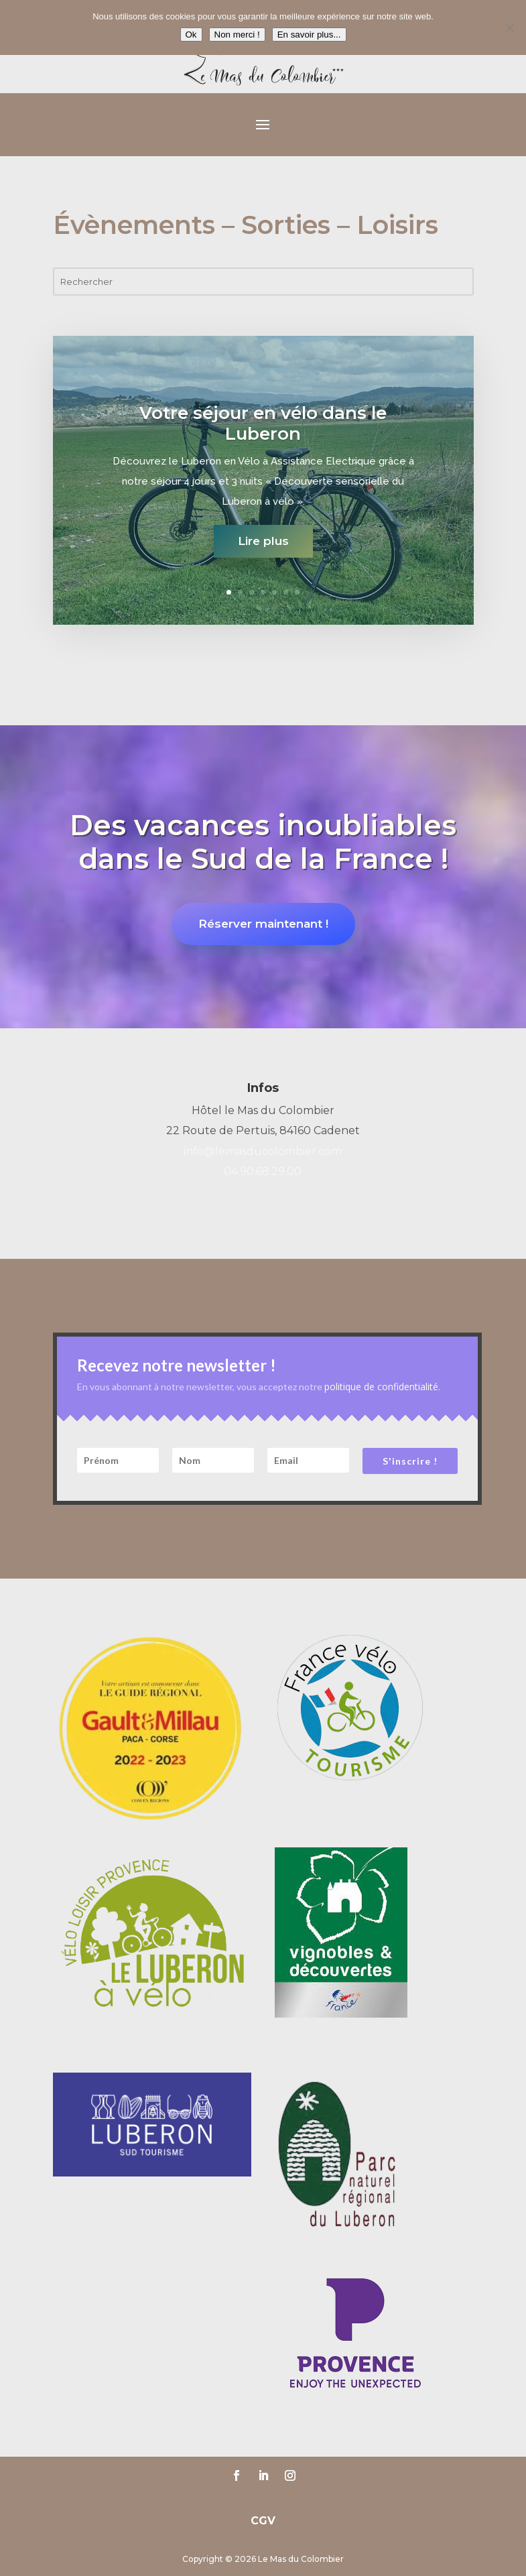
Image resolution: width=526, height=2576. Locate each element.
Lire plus (263, 550)
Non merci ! (237, 34)
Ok (191, 34)
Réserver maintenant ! (263, 923)
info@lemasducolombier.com (263, 1151)
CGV (263, 2520)
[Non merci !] (509, 27)
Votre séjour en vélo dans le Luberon (263, 433)
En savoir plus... (309, 34)
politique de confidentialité (381, 1386)
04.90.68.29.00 (263, 1171)
